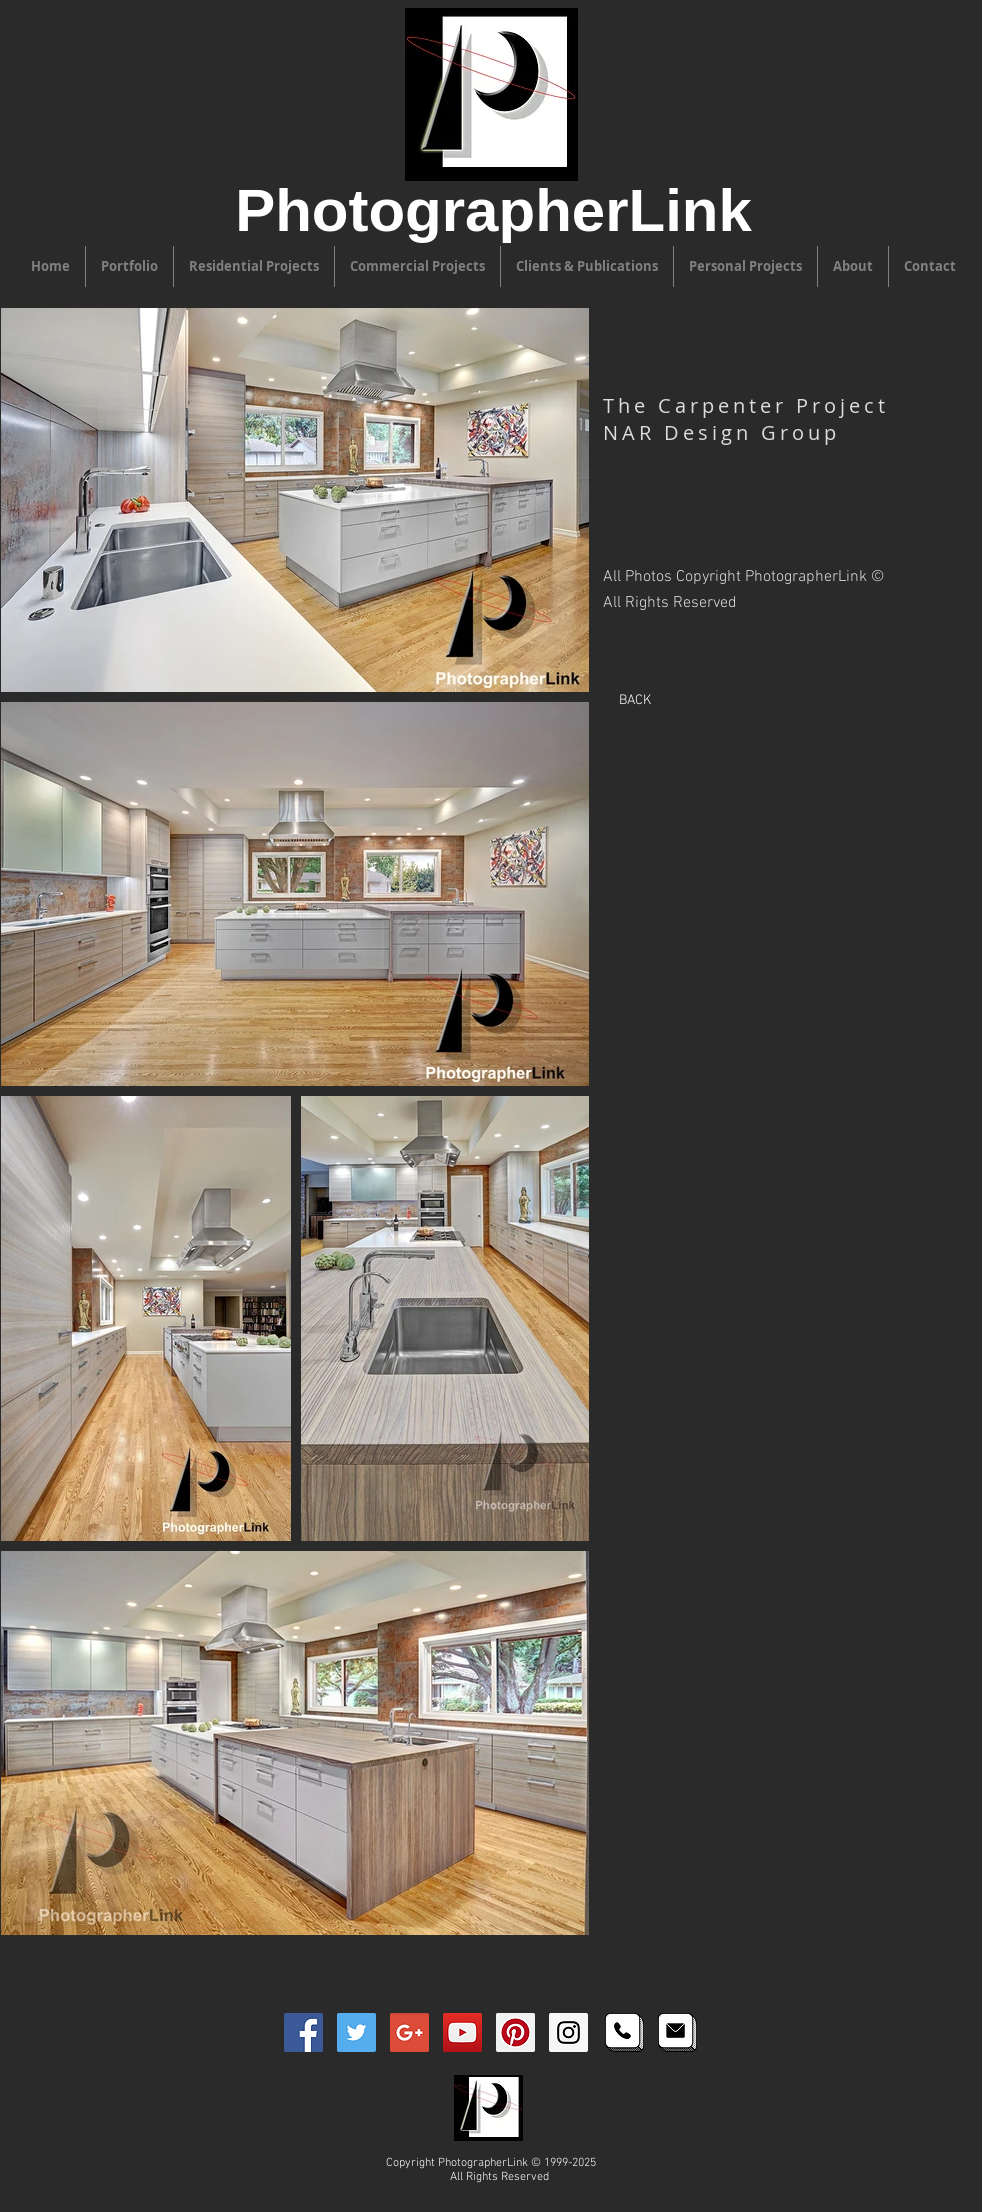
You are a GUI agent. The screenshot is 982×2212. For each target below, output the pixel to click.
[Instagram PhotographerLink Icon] (568, 2032)
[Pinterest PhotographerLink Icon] (515, 2032)
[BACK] (635, 700)
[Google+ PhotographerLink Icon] (409, 2032)
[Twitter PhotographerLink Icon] (356, 2032)
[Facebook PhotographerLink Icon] (303, 2032)
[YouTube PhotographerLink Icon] (462, 2032)
